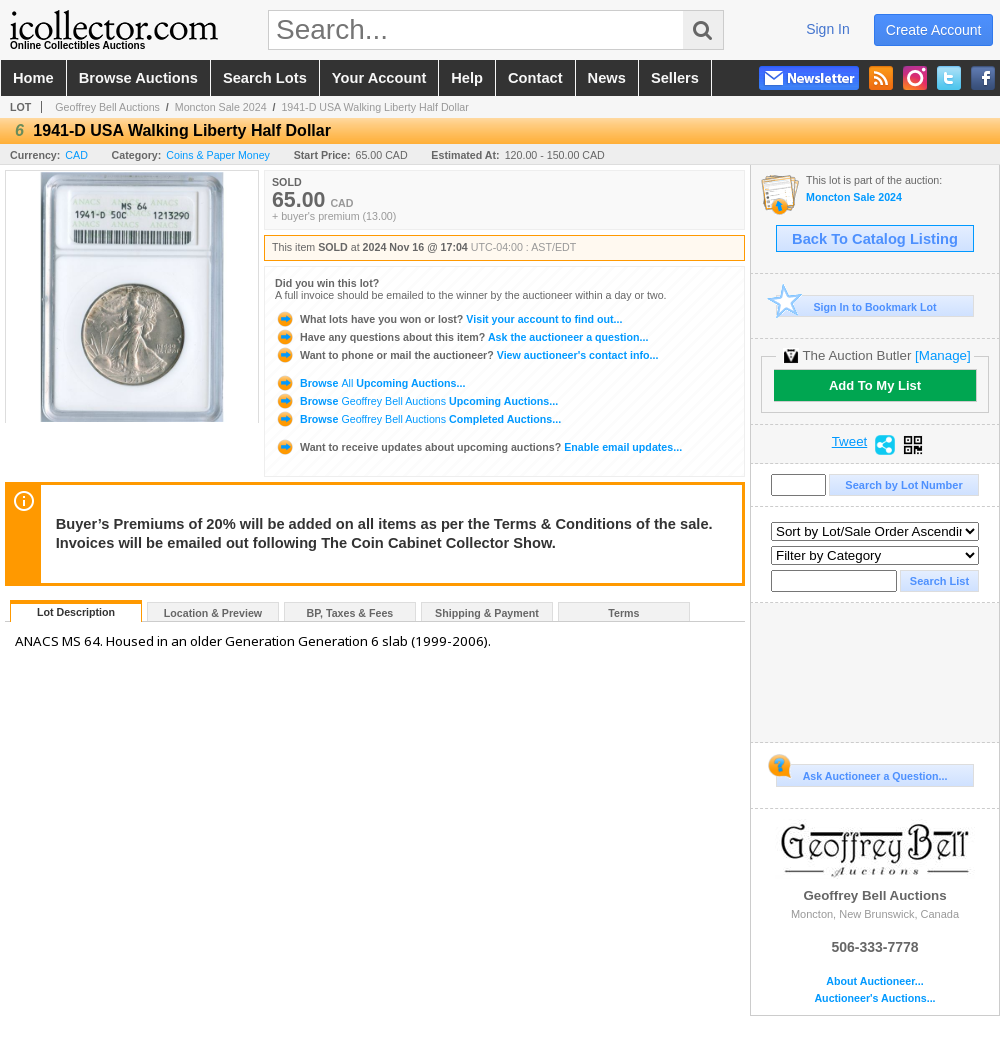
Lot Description (76, 612)
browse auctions (138, 78)
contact (535, 78)
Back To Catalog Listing (875, 239)
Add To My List (875, 385)
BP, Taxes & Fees (350, 613)
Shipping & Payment (487, 613)
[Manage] (942, 355)
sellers (675, 78)
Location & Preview (213, 613)
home (33, 78)
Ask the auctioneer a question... (461, 337)
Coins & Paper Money (218, 155)
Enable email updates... (478, 447)
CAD (76, 155)
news (607, 78)
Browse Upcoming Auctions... (370, 383)
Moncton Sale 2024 (221, 107)
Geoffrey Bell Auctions (107, 107)
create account (934, 30)
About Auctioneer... (874, 981)
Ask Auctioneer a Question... (861, 773)
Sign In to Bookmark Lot (856, 306)
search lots (265, 78)
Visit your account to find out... (448, 319)
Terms (623, 613)
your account (379, 78)
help (467, 78)
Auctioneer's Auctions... (874, 998)
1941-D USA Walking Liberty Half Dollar (374, 107)
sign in (828, 29)
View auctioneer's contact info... (466, 355)
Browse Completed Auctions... (418, 419)
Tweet (850, 442)
